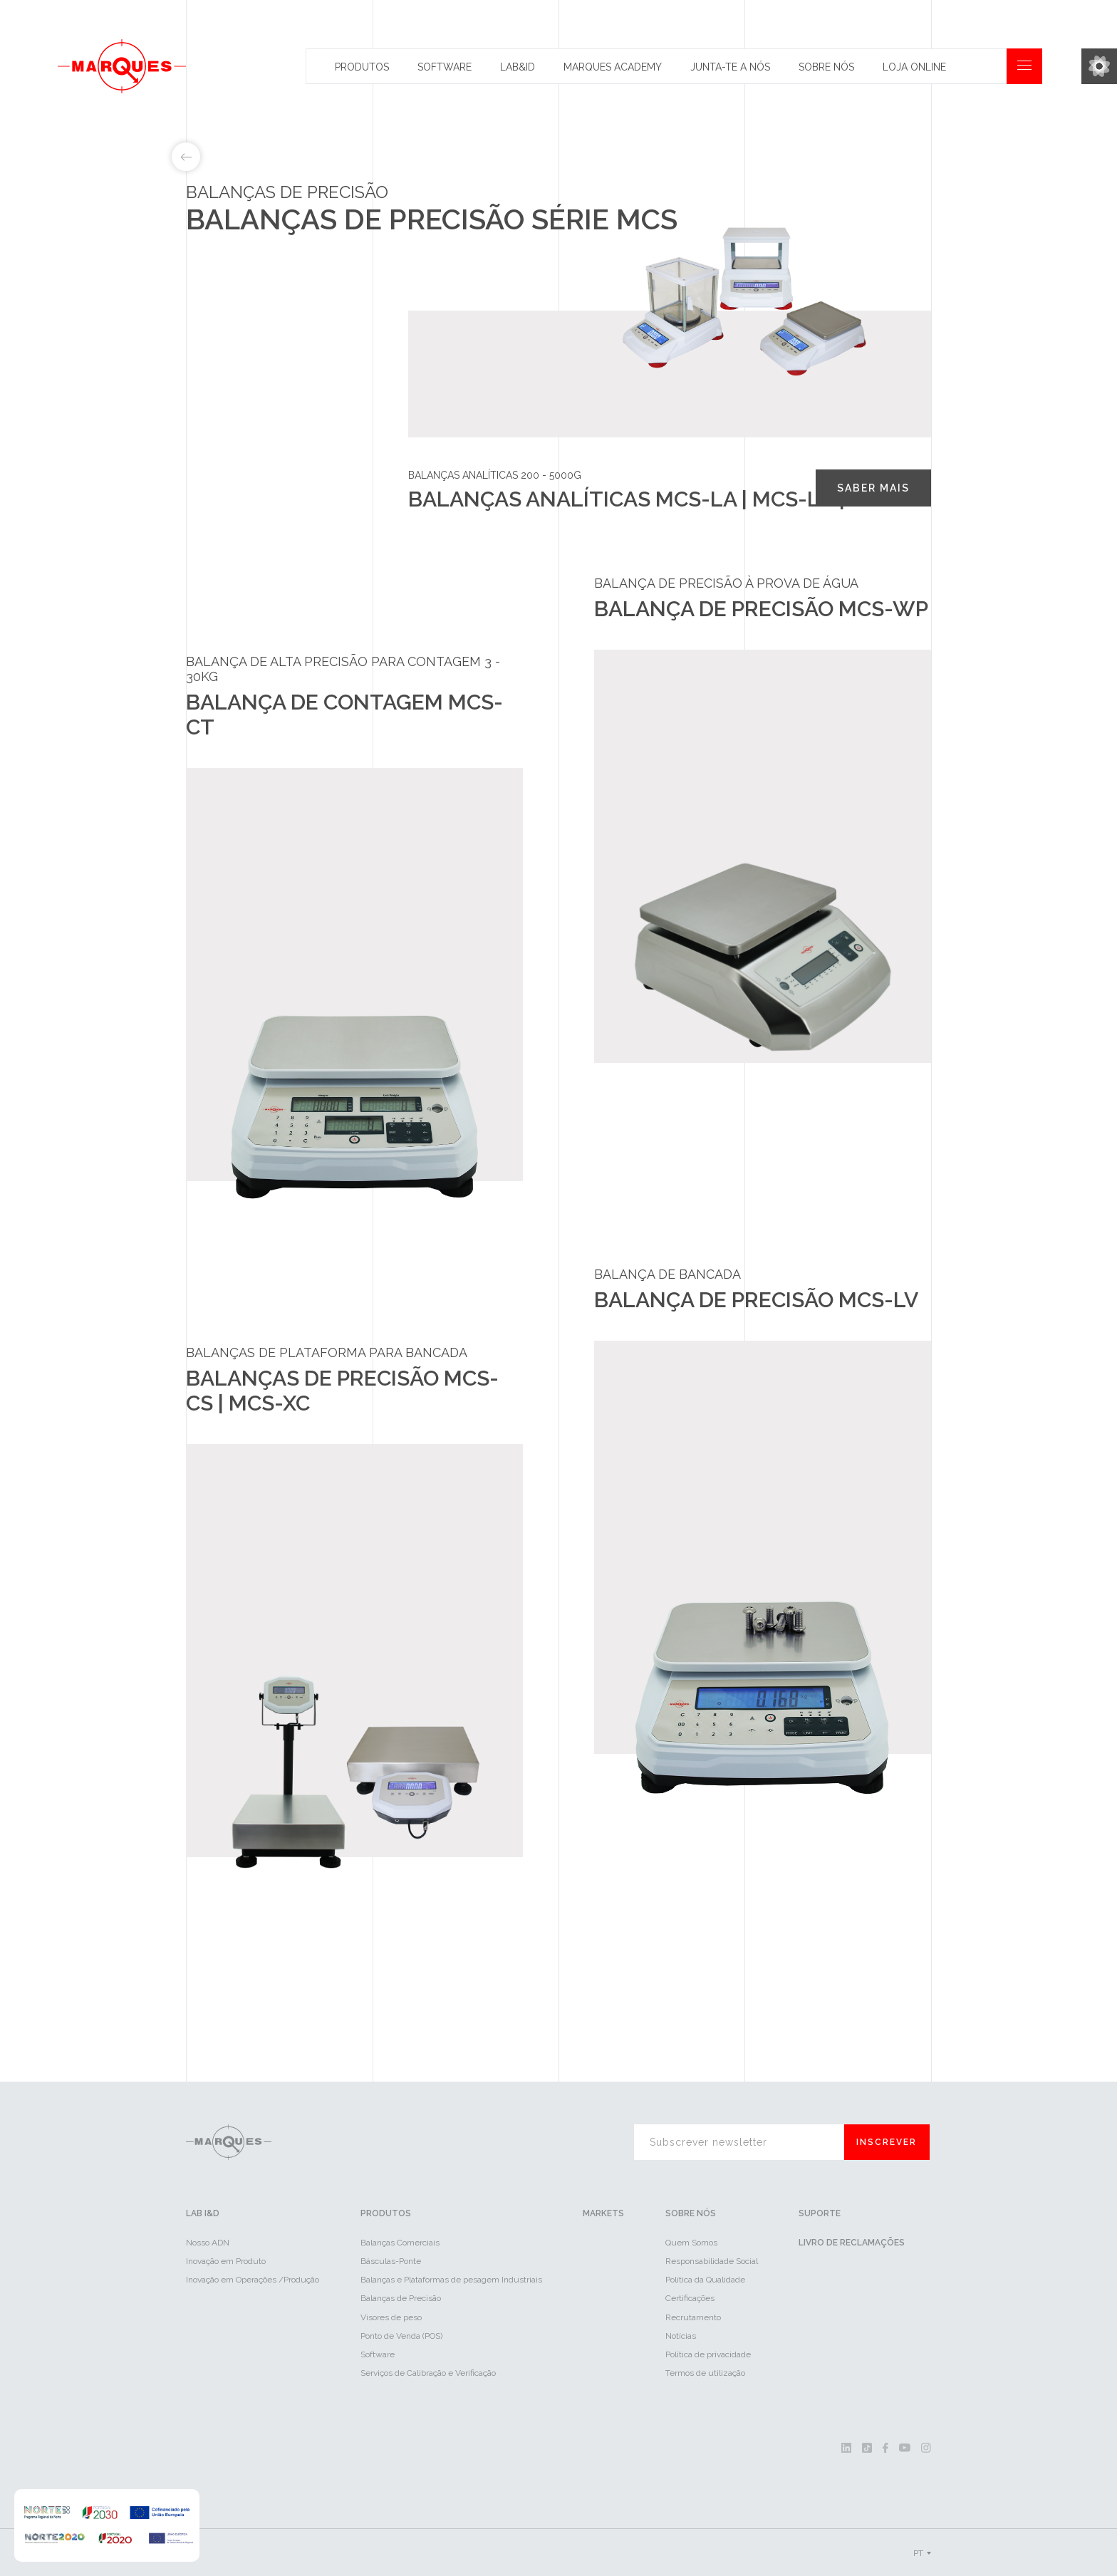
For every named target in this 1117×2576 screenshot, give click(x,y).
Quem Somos (691, 2243)
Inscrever (886, 2143)
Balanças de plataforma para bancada (326, 1353)
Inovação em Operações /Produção (252, 2280)
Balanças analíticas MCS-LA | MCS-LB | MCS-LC (278, 334)
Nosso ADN (207, 2243)
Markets (603, 2214)
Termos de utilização (705, 2373)
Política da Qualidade (705, 2280)
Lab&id (517, 67)
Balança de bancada (667, 1274)
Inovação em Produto (226, 2262)
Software (444, 67)
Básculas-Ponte (390, 2262)
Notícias (680, 2336)
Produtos (362, 67)
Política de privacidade (708, 2354)
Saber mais (873, 488)
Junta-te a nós (730, 67)
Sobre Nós (826, 67)
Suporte (820, 2214)
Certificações (690, 2299)
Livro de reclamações (852, 2243)
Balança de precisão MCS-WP (263, 411)
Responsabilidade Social (711, 2262)
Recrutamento (693, 2317)
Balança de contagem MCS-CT (267, 375)
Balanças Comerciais (400, 2243)
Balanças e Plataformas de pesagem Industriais (451, 2280)
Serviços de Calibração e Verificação (428, 2373)
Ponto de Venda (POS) (401, 2336)
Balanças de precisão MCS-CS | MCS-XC (267, 452)
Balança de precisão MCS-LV (262, 493)
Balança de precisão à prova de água (726, 583)
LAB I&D (202, 2214)
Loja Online (914, 67)
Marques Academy (612, 67)
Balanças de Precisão (400, 2299)
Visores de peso (391, 2317)
